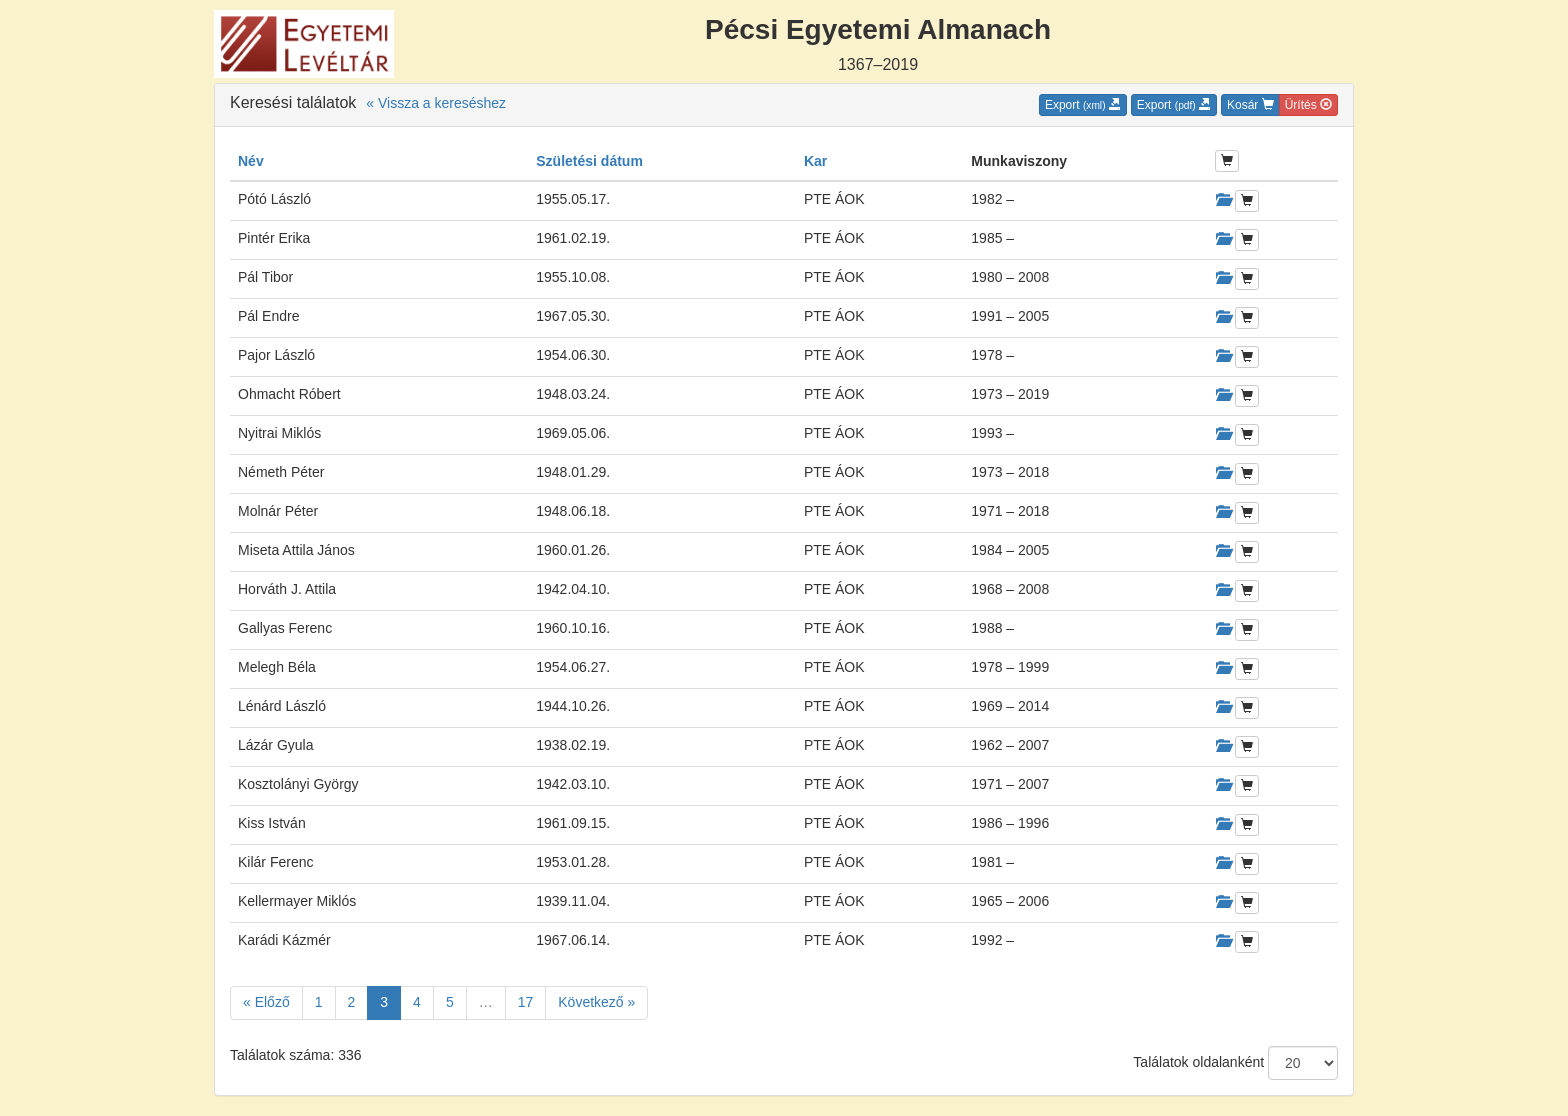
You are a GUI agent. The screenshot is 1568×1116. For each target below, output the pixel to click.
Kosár (1250, 105)
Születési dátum (589, 161)
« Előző (266, 1002)
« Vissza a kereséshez (436, 103)
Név (251, 161)
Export (1083, 105)
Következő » (596, 1002)
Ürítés (1308, 105)
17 (526, 1002)
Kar (815, 161)
